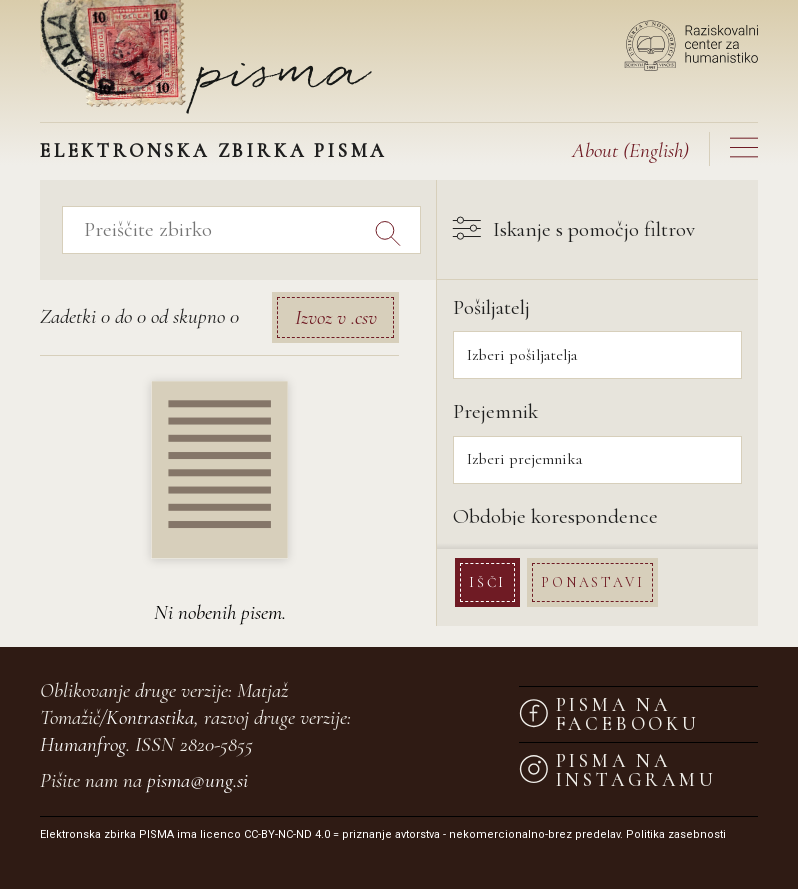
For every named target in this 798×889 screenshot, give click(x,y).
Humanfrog (83, 744)
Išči (487, 582)
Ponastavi (592, 582)
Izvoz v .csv (336, 317)
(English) (630, 150)
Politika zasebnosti (676, 834)
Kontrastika (150, 717)
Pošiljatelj (491, 307)
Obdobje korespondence (555, 516)
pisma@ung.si (197, 780)
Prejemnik (495, 411)
